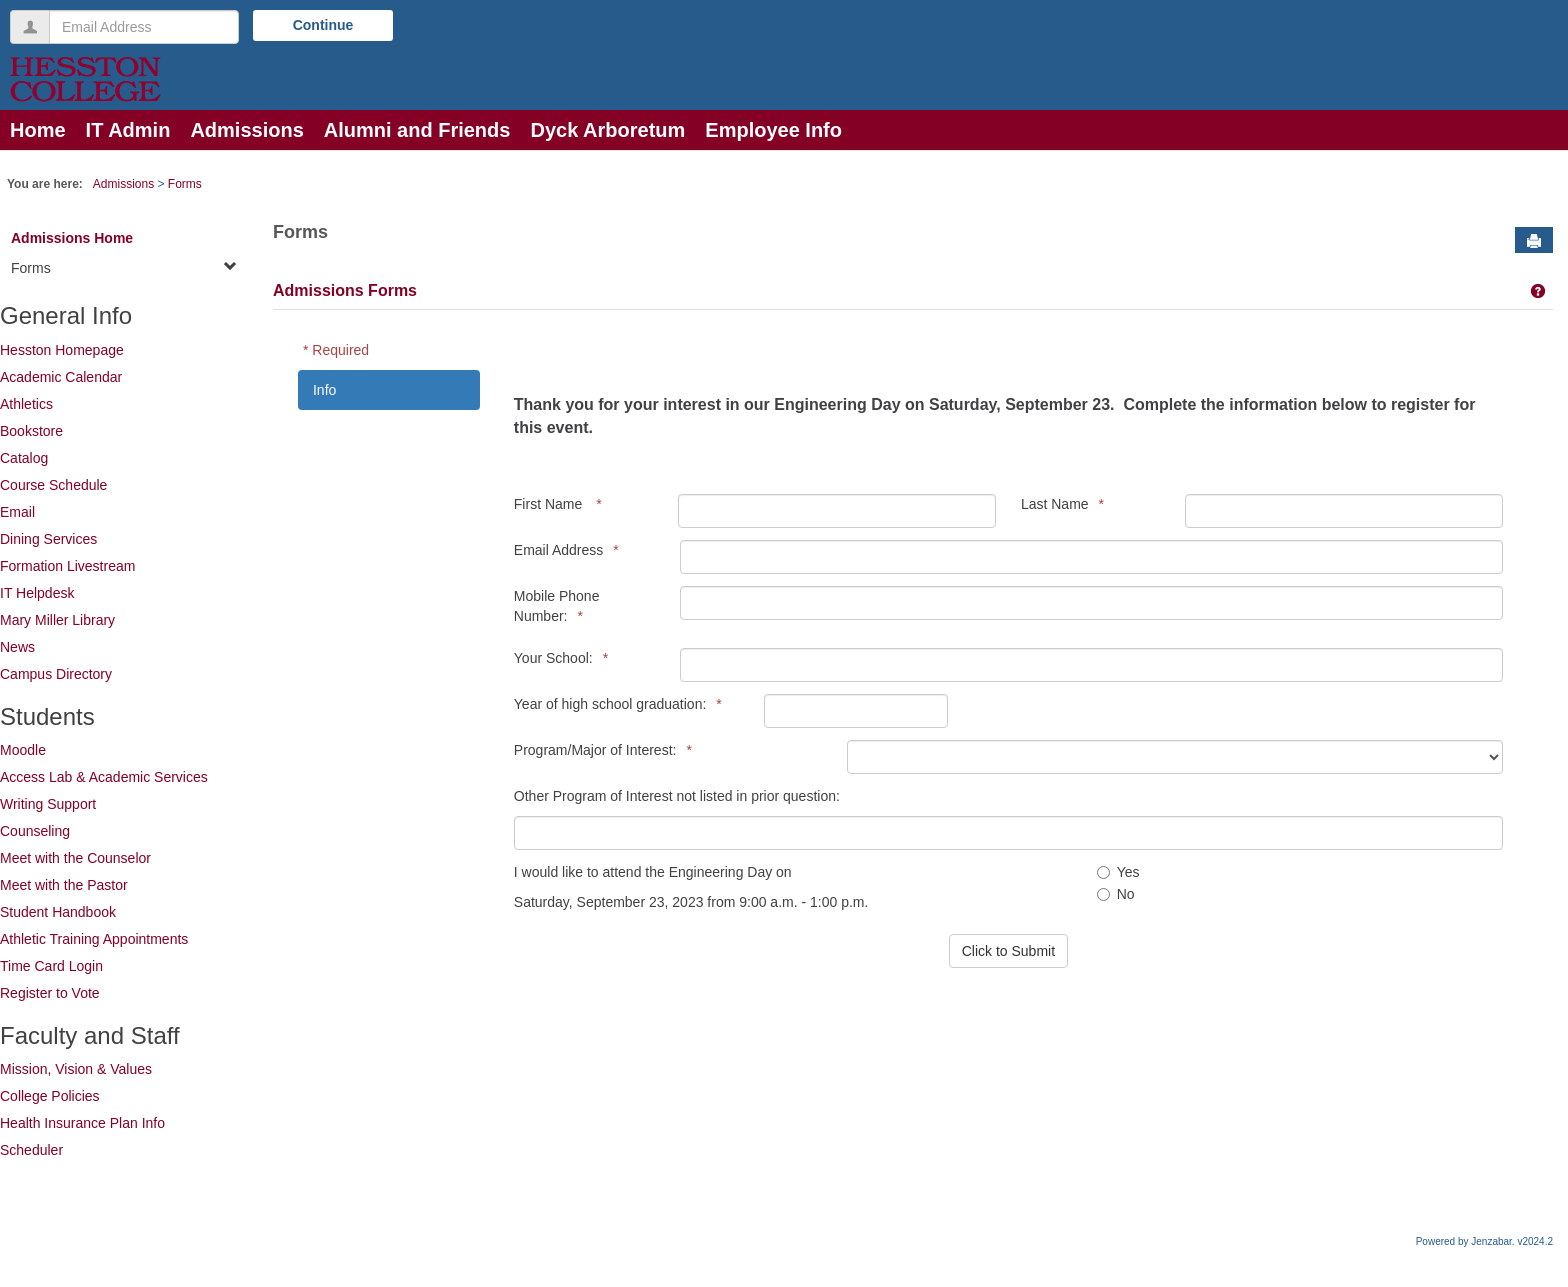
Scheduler (31, 1150)
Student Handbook (58, 912)
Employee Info (773, 130)
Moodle (23, 750)
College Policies (50, 1096)
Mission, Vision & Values (76, 1069)
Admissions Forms (345, 290)
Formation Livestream (67, 566)
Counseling (35, 831)
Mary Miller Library (57, 620)
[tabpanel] (1013, 672)
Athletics (26, 404)
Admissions (246, 130)
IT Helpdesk (37, 593)
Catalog (24, 458)
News (17, 647)
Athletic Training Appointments (94, 939)
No (1116, 894)
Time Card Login (51, 966)
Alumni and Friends (417, 130)
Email (17, 512)
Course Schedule (53, 485)
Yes (1118, 872)
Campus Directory (56, 674)
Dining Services (48, 539)
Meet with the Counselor (75, 858)
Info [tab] (324, 390)
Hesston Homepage (62, 350)
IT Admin (128, 130)
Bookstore (31, 431)
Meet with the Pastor (64, 885)
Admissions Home (72, 238)
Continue (323, 25)
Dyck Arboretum (607, 130)
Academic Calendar (61, 377)
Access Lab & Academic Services (104, 777)
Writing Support (48, 804)
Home (38, 130)
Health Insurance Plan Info (82, 1123)
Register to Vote (50, 993)
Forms (185, 184)
